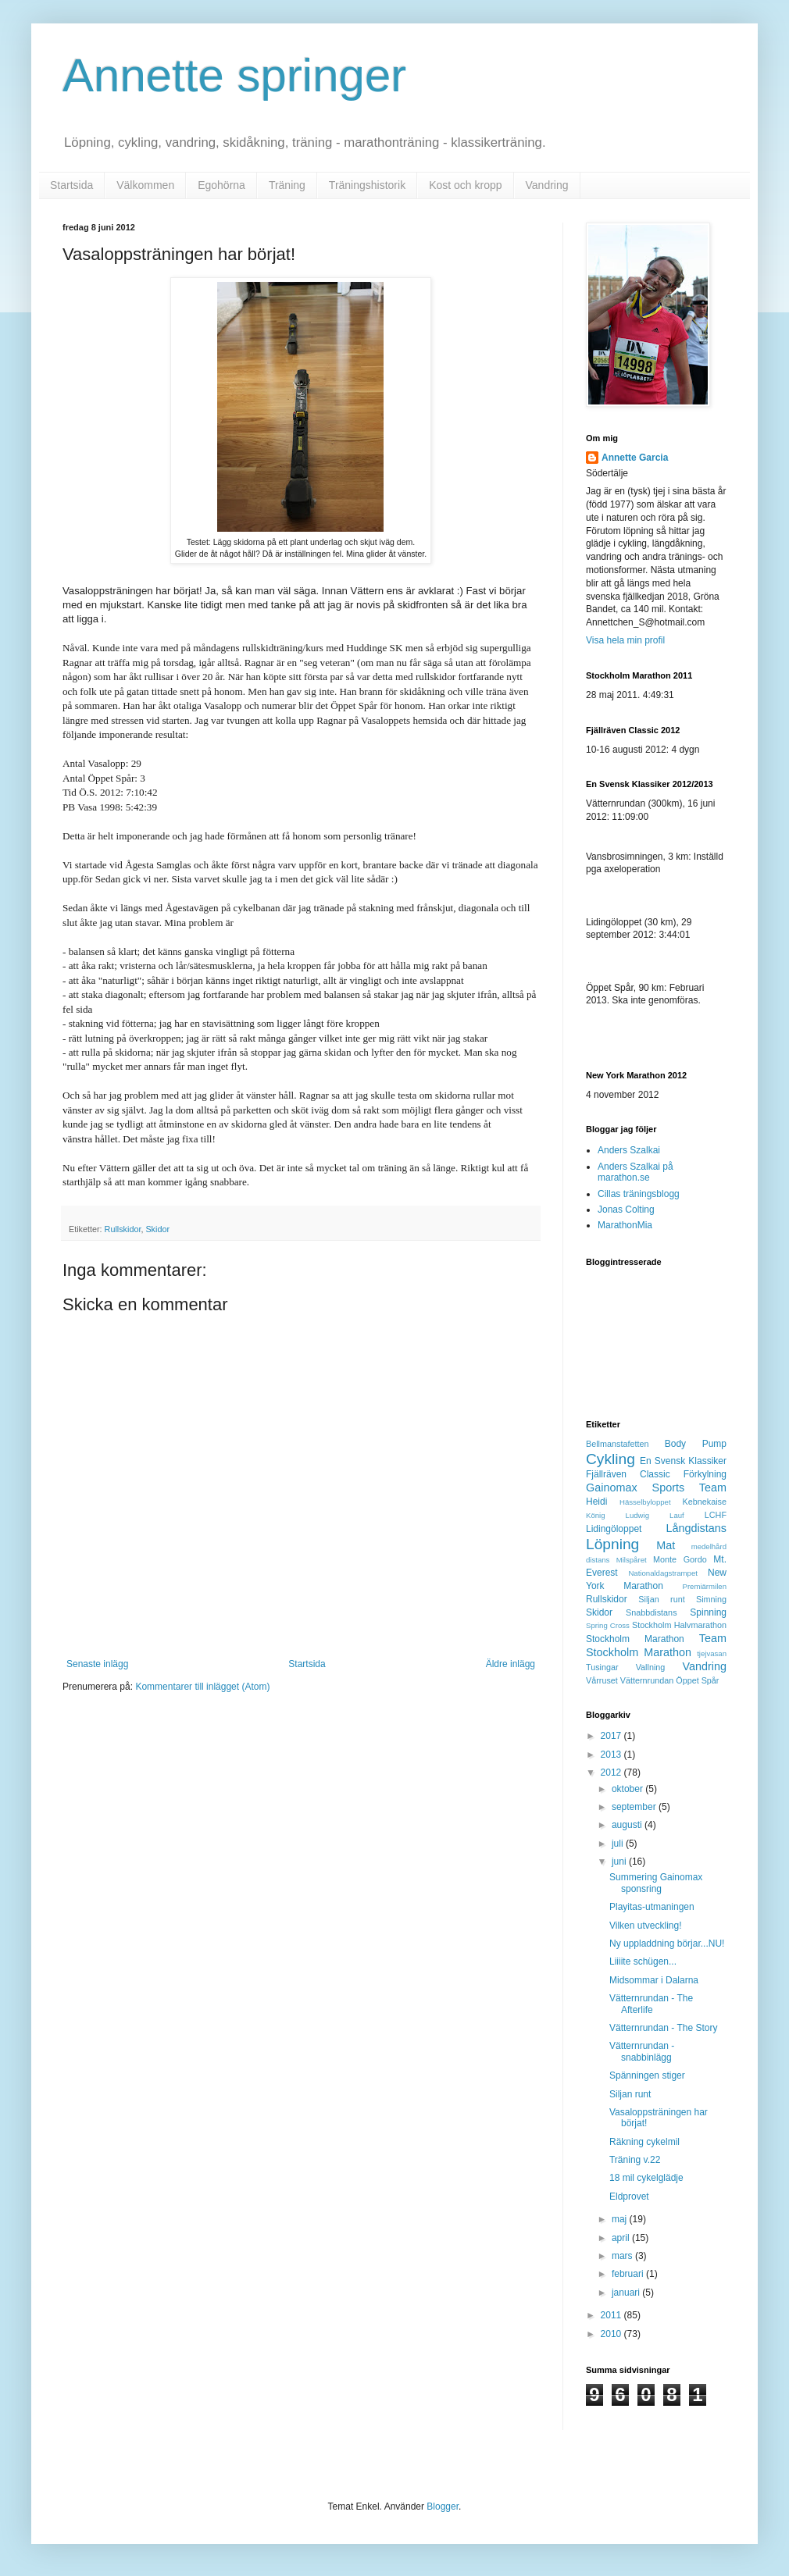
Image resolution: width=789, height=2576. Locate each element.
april (622, 2237)
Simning (711, 1599)
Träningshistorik (367, 185)
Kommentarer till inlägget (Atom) (202, 1686)
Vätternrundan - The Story (663, 2027)
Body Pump (696, 1443)
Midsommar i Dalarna (653, 1980)
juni (620, 1861)
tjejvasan (712, 1653)
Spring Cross (608, 1625)
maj (621, 2219)
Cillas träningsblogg (639, 1193)
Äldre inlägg (510, 1664)
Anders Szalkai (629, 1150)
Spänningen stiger (647, 2075)
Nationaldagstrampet (663, 1573)
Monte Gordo (680, 1559)
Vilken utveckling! (645, 1925)
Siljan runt (661, 1599)
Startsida (71, 185)
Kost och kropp (465, 185)
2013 (612, 1754)
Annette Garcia (635, 457)
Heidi (596, 1501)
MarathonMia (625, 1225)
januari (627, 2292)
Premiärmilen (704, 1586)
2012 (612, 1772)
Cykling (610, 1459)
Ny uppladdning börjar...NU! (666, 1943)
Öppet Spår (697, 1680)
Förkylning (705, 1474)
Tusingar (602, 1667)
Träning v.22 (634, 2159)
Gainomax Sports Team (656, 1487)
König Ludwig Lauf (635, 1515)
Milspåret (631, 1559)
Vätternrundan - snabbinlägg (641, 2051)
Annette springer (234, 75)
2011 (612, 2315)
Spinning (708, 1612)
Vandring (547, 185)
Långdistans (696, 1528)
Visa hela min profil (625, 640)
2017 (612, 1735)
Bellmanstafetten (617, 1443)
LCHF (716, 1515)
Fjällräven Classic (628, 1474)
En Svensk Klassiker (683, 1460)
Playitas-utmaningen (651, 1906)
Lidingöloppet (613, 1528)
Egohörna (221, 185)
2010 (612, 2333)
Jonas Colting (626, 1209)
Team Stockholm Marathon (656, 1645)
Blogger (443, 2506)
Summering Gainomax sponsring (655, 1883)
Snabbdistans (651, 1612)
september (635, 1806)
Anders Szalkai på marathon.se (635, 1172)
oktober (628, 1788)
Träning (287, 185)
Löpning (612, 1544)
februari (629, 2273)
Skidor (157, 1229)
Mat (665, 1545)
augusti (628, 1824)
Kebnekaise (705, 1501)
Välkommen (145, 185)
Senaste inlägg (97, 1664)
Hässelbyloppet (645, 1502)
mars (623, 2255)
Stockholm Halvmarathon (679, 1625)
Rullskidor (123, 1229)
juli (619, 1843)
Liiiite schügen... (643, 1961)
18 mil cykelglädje (646, 2177)
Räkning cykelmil (644, 2141)
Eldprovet (629, 2196)
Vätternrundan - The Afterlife (651, 2004)
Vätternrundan (646, 1680)
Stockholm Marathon (635, 1639)
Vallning (651, 1667)
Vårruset (602, 1680)
